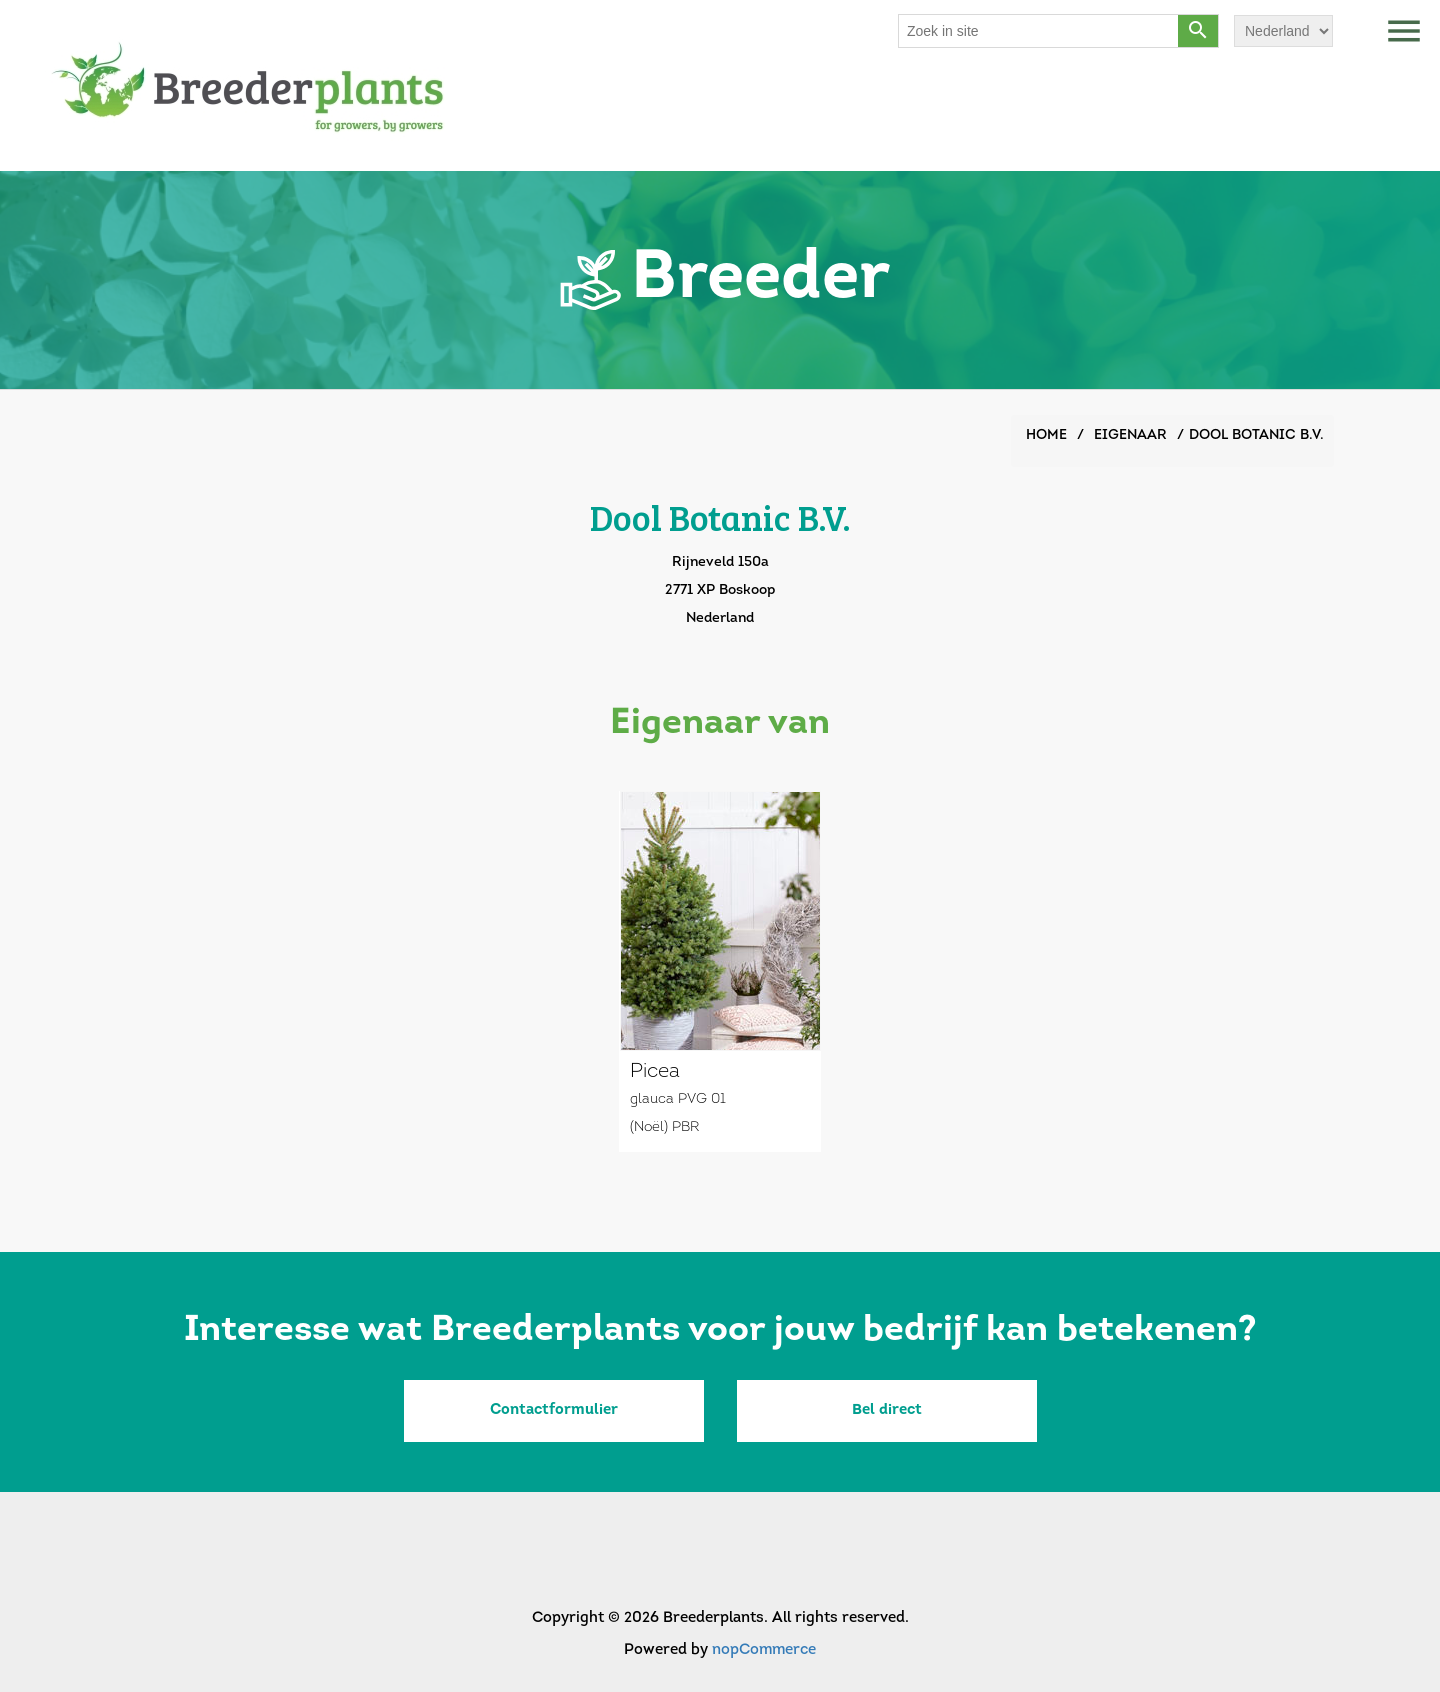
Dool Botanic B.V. (1256, 435)
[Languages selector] (1283, 31)
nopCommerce (764, 1650)
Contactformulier (554, 1410)
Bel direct (887, 1410)
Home (1046, 435)
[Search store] (1039, 31)
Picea (655, 1072)
